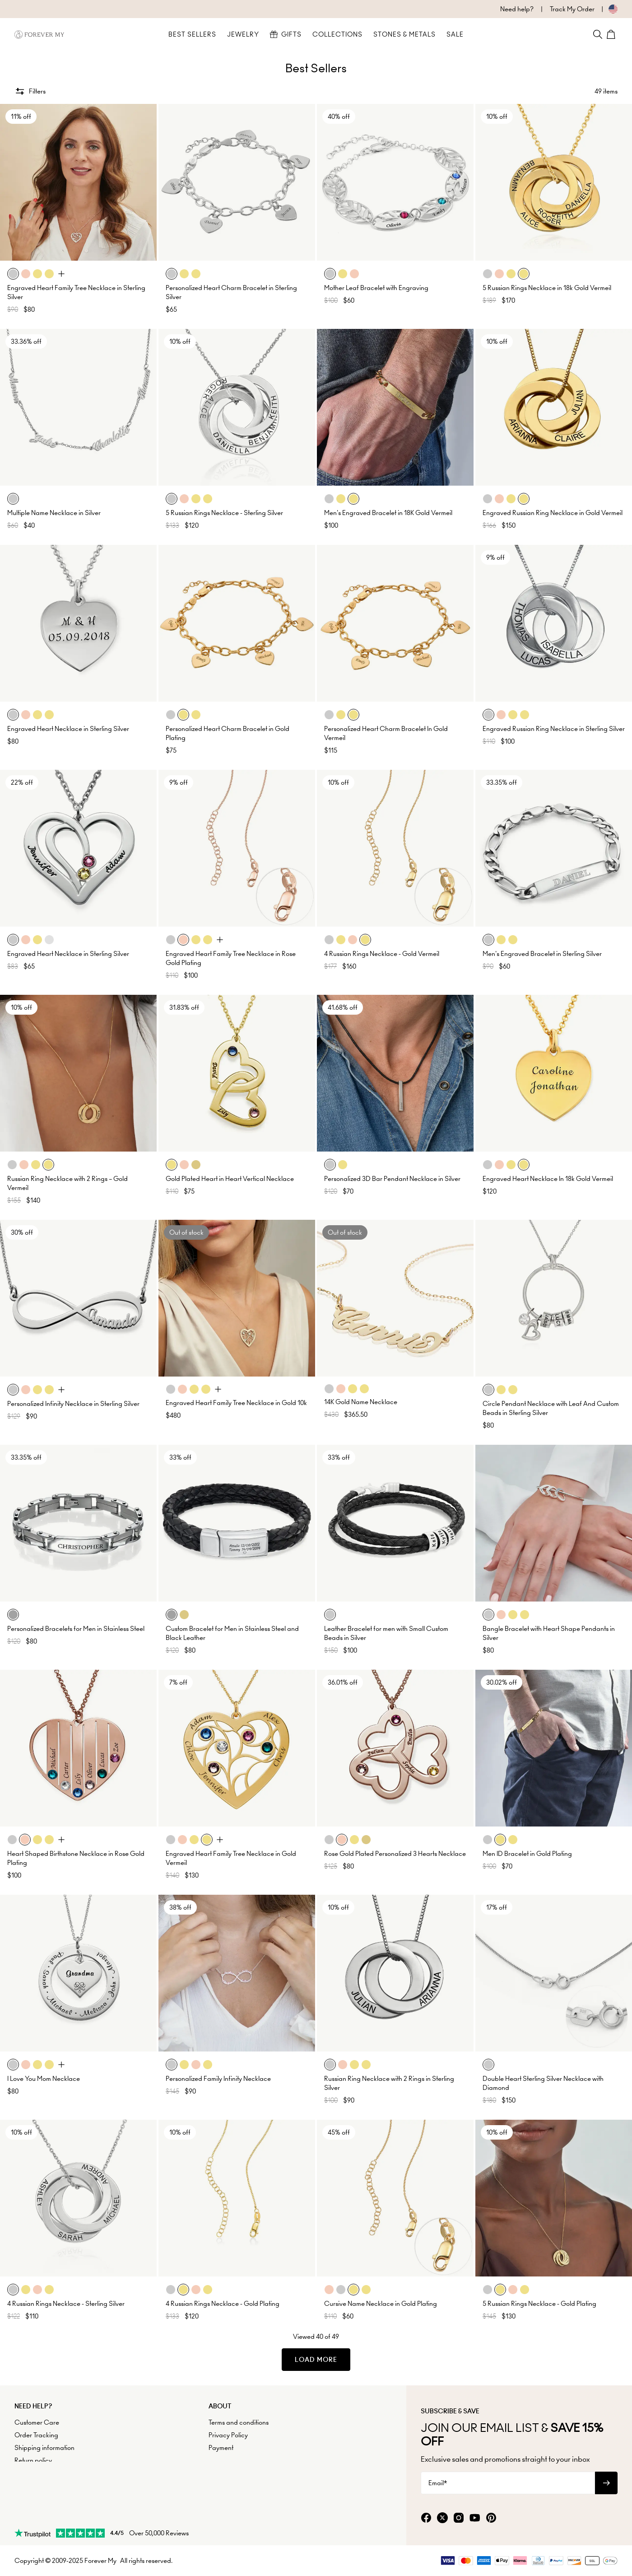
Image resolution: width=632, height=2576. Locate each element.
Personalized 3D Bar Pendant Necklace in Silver (392, 1179)
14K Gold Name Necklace (360, 1402)
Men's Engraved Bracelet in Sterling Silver (542, 954)
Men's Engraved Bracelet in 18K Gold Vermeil (388, 513)
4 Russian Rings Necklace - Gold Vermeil (381, 954)
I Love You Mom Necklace (43, 2079)
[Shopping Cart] (612, 34)
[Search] (597, 34)
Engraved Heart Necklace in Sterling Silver (68, 729)
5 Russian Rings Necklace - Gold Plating (539, 2304)
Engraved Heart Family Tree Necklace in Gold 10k (236, 1403)
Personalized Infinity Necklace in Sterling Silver (73, 1404)
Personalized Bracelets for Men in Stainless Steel (75, 1629)
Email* (437, 2483)
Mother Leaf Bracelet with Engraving (376, 288)
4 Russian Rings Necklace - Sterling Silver (66, 2304)
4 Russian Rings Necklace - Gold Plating (222, 2304)
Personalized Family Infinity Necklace (218, 2079)
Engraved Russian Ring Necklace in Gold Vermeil (553, 513)
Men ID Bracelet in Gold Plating (527, 1854)
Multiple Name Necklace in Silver (54, 513)
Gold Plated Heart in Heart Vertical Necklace (230, 1179)
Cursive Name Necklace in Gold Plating (380, 2304)
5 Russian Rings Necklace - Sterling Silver (224, 513)
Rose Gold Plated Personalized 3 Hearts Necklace (395, 1854)
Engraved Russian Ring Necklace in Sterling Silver (554, 729)
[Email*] (507, 2483)
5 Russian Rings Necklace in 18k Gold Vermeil (547, 288)
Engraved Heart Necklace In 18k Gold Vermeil (548, 1179)
